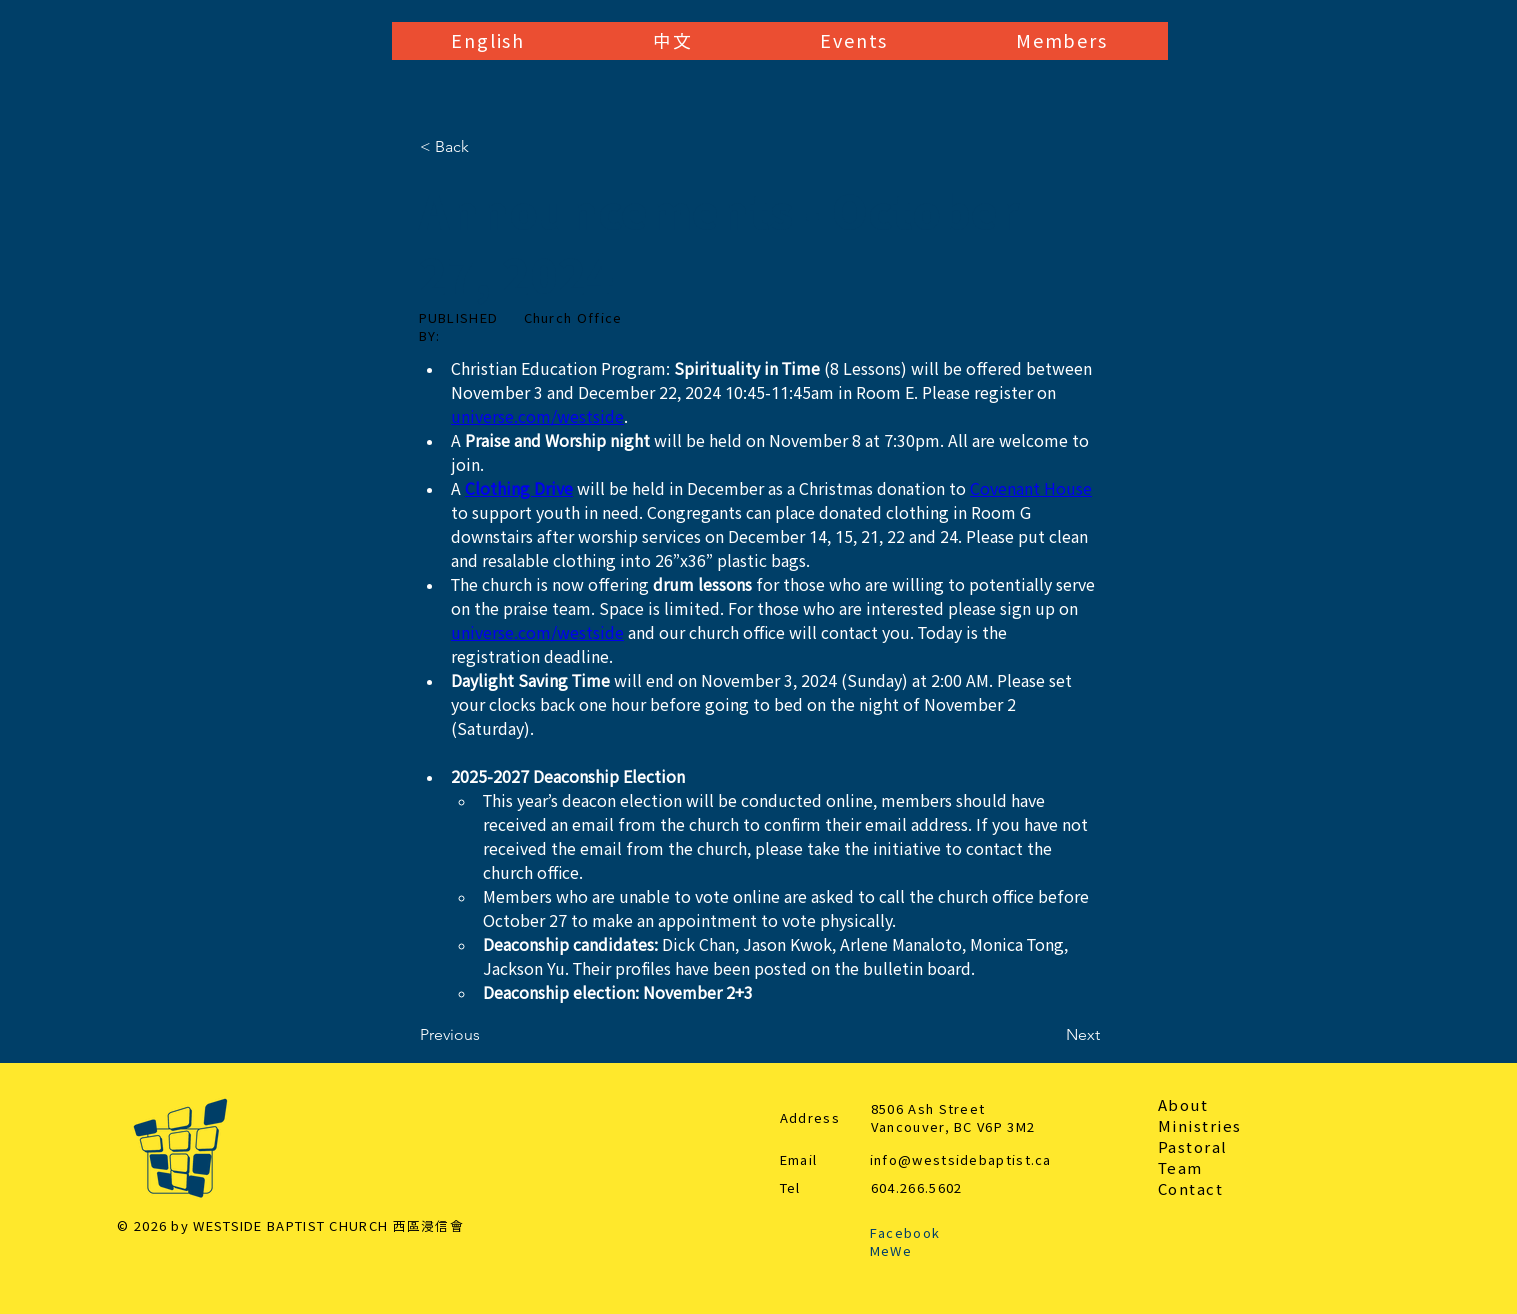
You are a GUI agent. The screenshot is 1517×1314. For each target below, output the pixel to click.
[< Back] (486, 147)
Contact (1191, 1189)
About (1183, 1105)
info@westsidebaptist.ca (961, 1160)
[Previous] (486, 1035)
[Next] (1050, 1035)
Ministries (1200, 1126)
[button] (488, 41)
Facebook (905, 1233)
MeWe (891, 1251)
